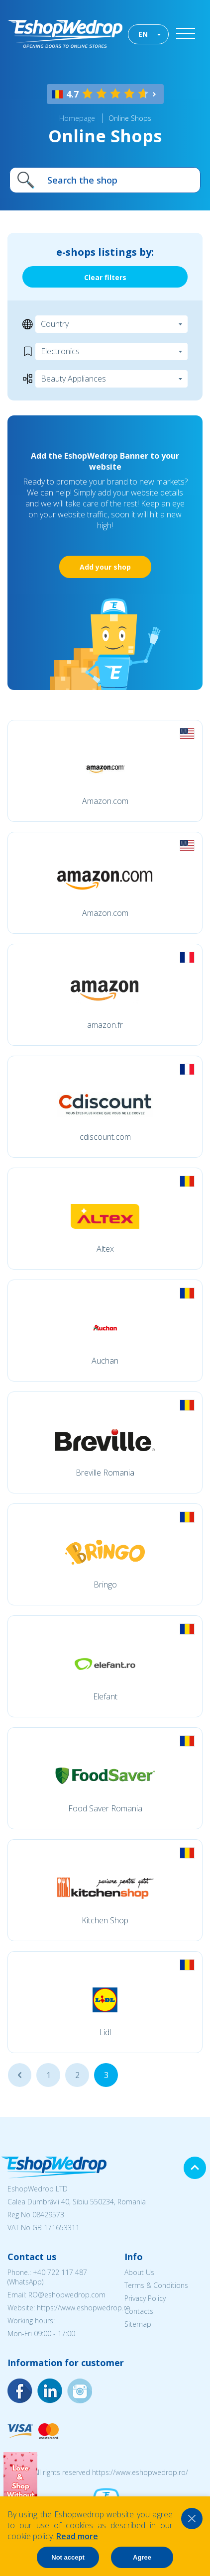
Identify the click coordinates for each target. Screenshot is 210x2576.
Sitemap (137, 2324)
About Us (139, 2272)
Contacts (138, 2311)
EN (143, 34)
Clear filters (105, 277)
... (19, 2075)
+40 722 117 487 (60, 2272)
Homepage (77, 118)
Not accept (67, 2557)
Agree (142, 2557)
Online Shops (129, 118)
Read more (77, 2536)
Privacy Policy (145, 2298)
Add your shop (105, 567)
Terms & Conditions (156, 2285)
